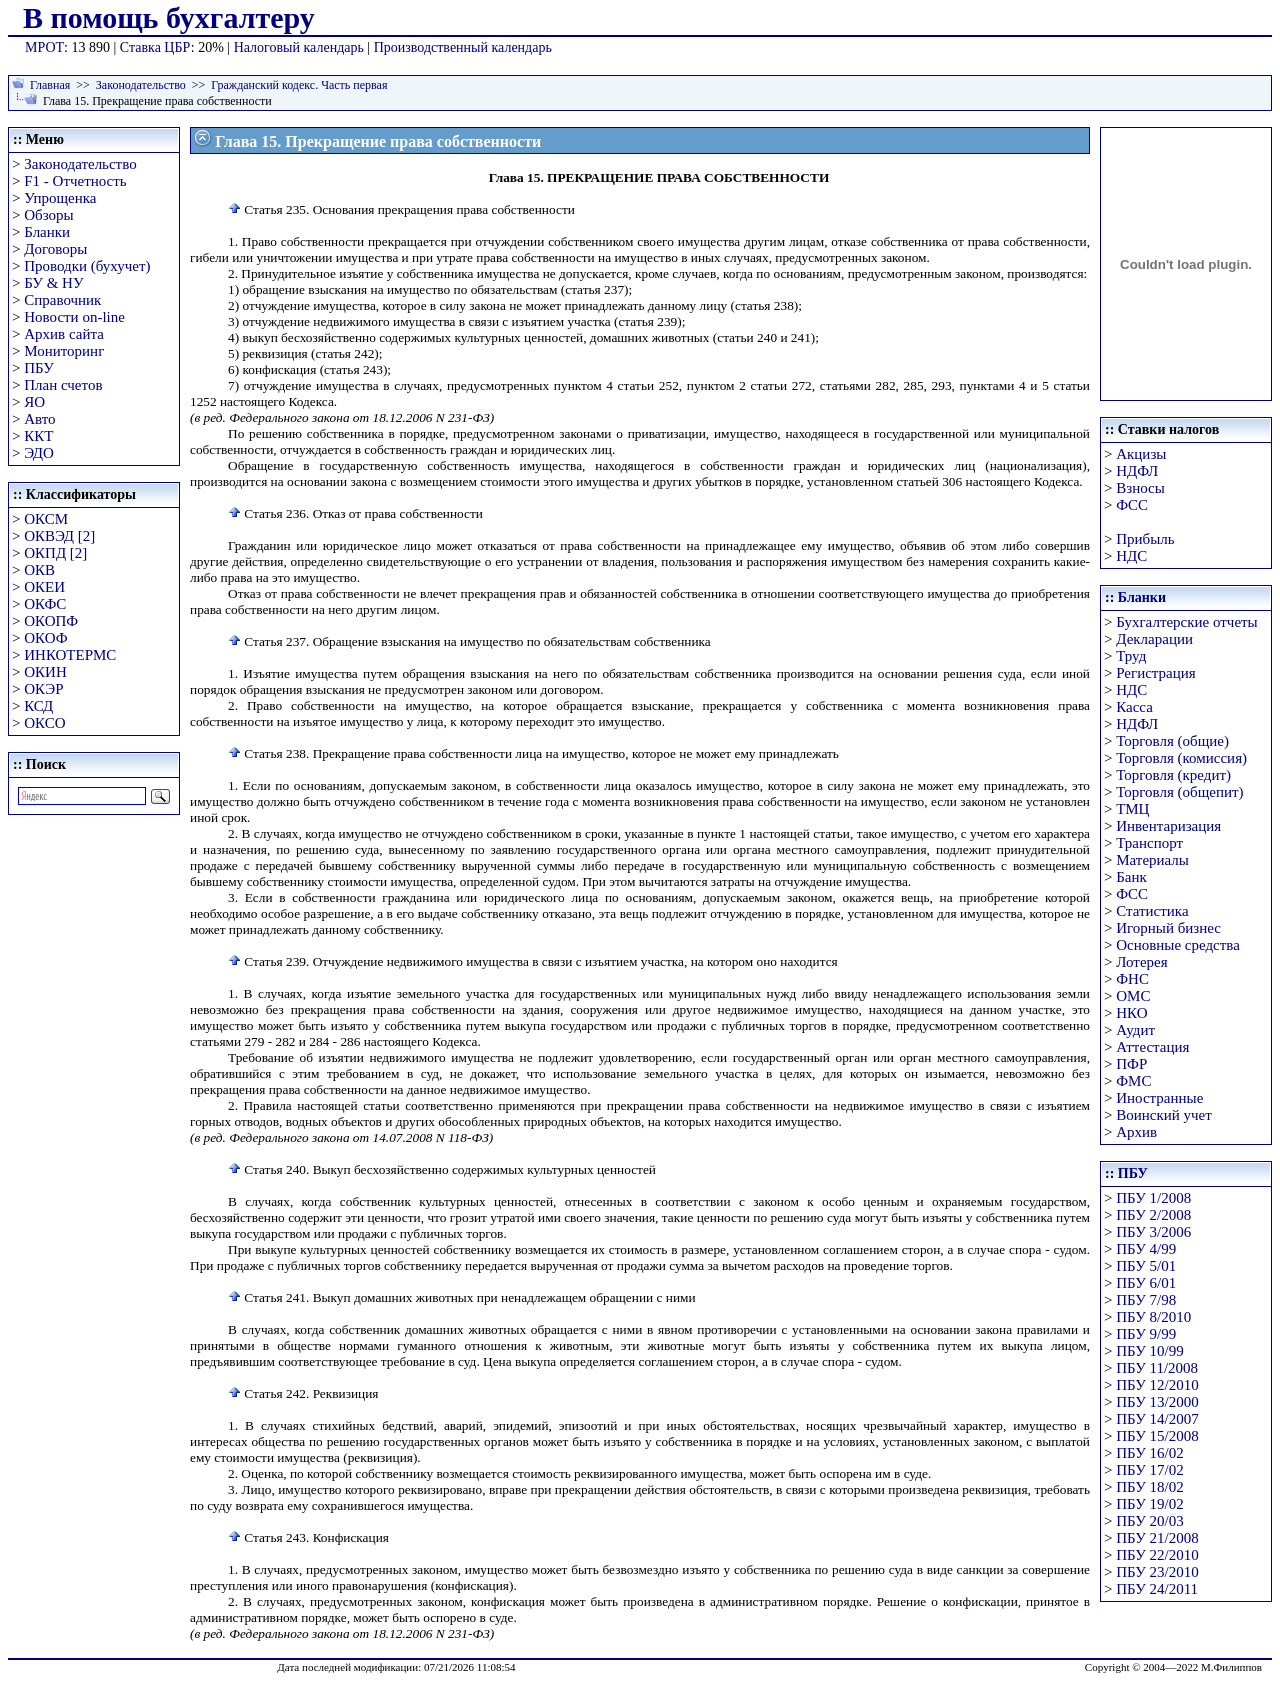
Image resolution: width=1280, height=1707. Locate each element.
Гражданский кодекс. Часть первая (299, 85)
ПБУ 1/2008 (1153, 1198)
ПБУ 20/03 (1149, 1521)
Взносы (1140, 488)
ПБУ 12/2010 (1157, 1385)
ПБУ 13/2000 (1157, 1402)
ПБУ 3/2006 (1153, 1232)
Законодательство (141, 85)
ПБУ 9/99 (1146, 1334)
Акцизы (1141, 454)
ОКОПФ (51, 621)
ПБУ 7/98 (1146, 1300)
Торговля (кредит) (1173, 775)
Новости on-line (74, 317)
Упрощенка (60, 198)
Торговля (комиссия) (1181, 758)
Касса (1134, 707)
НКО (1131, 1013)
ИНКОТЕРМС (70, 655)
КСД (38, 706)
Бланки (47, 232)
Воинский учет (1164, 1115)
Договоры (55, 249)
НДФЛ (1137, 471)
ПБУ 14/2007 (1157, 1419)
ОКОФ (45, 638)
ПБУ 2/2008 (1153, 1215)
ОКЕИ (44, 587)
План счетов (63, 385)
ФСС (1132, 505)
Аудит (1135, 1030)
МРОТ (44, 47)
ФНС (1132, 979)
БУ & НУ (53, 283)
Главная (50, 85)
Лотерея (1141, 962)
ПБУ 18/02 (1149, 1487)
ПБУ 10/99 (1149, 1351)
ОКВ (39, 570)
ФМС (1133, 1081)
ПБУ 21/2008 (1157, 1538)
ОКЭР (43, 689)
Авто (39, 419)
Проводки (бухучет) (87, 266)
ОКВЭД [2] (59, 536)
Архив (1136, 1132)
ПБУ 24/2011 (1157, 1589)
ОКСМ (46, 519)
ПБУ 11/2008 (1157, 1368)
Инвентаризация (1168, 826)
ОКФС (45, 604)
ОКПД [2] (55, 553)
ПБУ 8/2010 (1153, 1317)
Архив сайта (64, 334)
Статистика (1152, 911)
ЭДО (39, 453)
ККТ (38, 436)
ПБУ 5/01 (1146, 1266)
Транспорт (1149, 843)
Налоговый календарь (299, 47)
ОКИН (45, 672)
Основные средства (1178, 945)
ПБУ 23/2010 (1157, 1572)
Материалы (1152, 860)
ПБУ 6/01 (1146, 1283)
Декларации (1154, 639)
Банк (1131, 877)
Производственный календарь (463, 47)
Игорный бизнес (1168, 928)
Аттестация (1152, 1047)
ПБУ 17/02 (1149, 1470)
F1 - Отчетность (75, 181)
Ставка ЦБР (155, 47)
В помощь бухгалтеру (169, 17)
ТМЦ (1132, 809)
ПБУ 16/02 (1149, 1453)
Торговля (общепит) (1179, 792)
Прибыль (1145, 539)
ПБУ (39, 368)
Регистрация (1156, 673)
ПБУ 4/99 (1146, 1249)
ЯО (34, 402)
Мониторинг (64, 351)
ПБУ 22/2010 (1157, 1555)
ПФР (1131, 1064)
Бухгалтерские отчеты (1186, 622)
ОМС (1133, 996)
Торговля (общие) (1172, 741)
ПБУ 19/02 (1149, 1504)
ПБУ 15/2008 (1157, 1436)
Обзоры (48, 215)
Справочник (62, 300)
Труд (1131, 656)
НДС (1131, 556)
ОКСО (44, 723)
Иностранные (1159, 1098)
